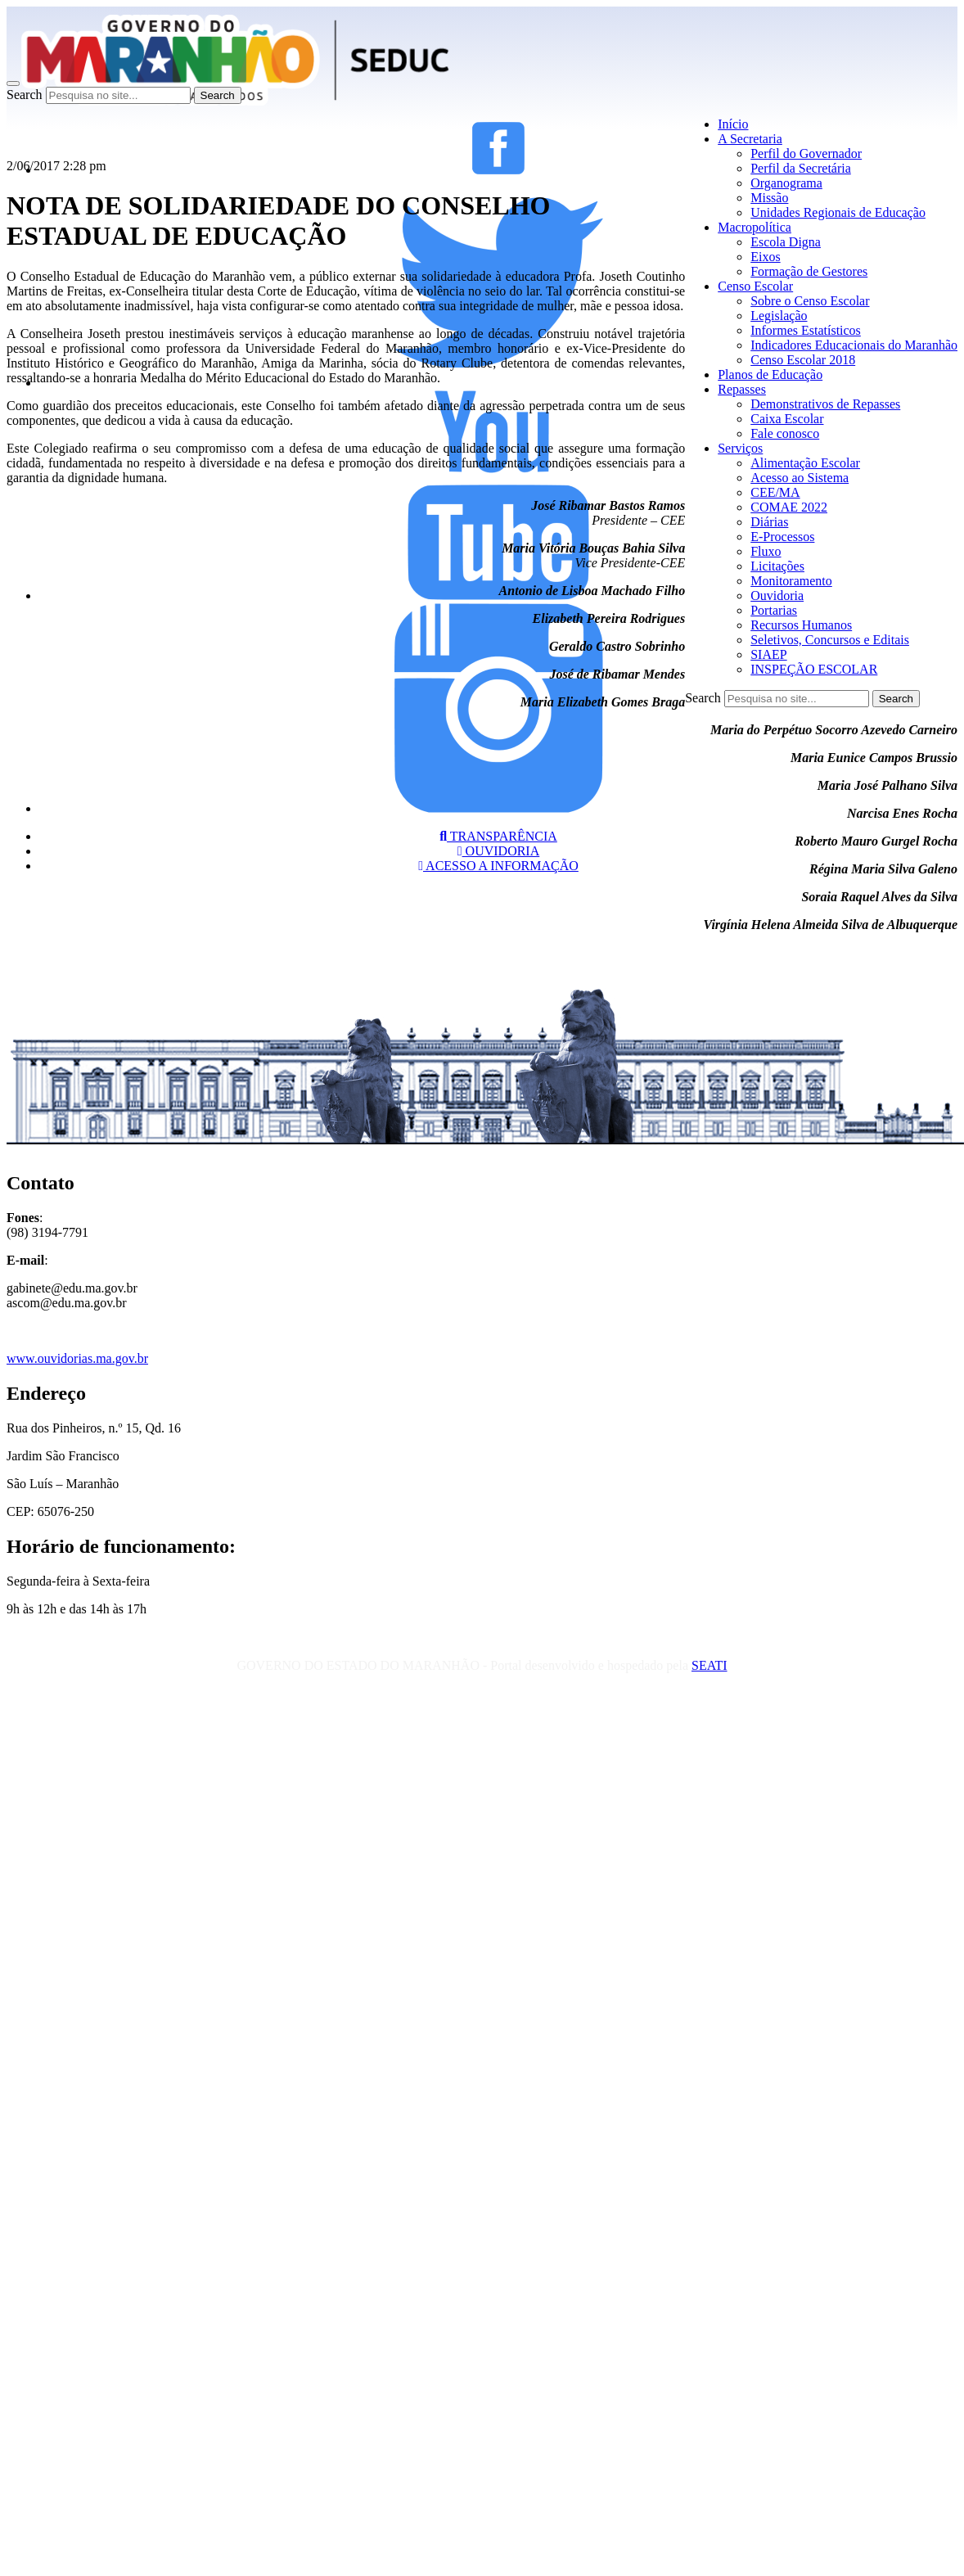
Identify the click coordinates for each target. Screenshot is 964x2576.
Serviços (740, 448)
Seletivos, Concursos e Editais (829, 640)
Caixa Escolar (786, 419)
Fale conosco (784, 433)
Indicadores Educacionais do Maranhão (853, 345)
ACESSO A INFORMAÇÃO (498, 866)
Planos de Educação (770, 374)
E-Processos (782, 537)
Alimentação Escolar (805, 463)
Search (25, 95)
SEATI (709, 1665)
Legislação (778, 316)
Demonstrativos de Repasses (825, 404)
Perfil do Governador (806, 153)
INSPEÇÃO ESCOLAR (813, 669)
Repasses (742, 389)
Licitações (777, 566)
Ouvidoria (777, 595)
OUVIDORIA (498, 851)
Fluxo (765, 551)
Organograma (786, 183)
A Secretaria (750, 139)
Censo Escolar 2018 (802, 360)
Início (733, 124)
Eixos (765, 257)
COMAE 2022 (788, 507)
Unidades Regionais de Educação (838, 212)
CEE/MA (775, 492)
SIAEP (768, 654)
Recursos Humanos (801, 625)
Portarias (773, 610)
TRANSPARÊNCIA (498, 836)
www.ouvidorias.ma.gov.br (77, 1358)
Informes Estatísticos (805, 330)
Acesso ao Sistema (799, 478)
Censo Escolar (755, 286)
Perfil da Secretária (800, 168)
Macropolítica (754, 227)
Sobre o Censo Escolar (809, 301)
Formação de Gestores (808, 271)
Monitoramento (791, 581)
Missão (769, 198)
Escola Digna (785, 242)
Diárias (769, 522)
